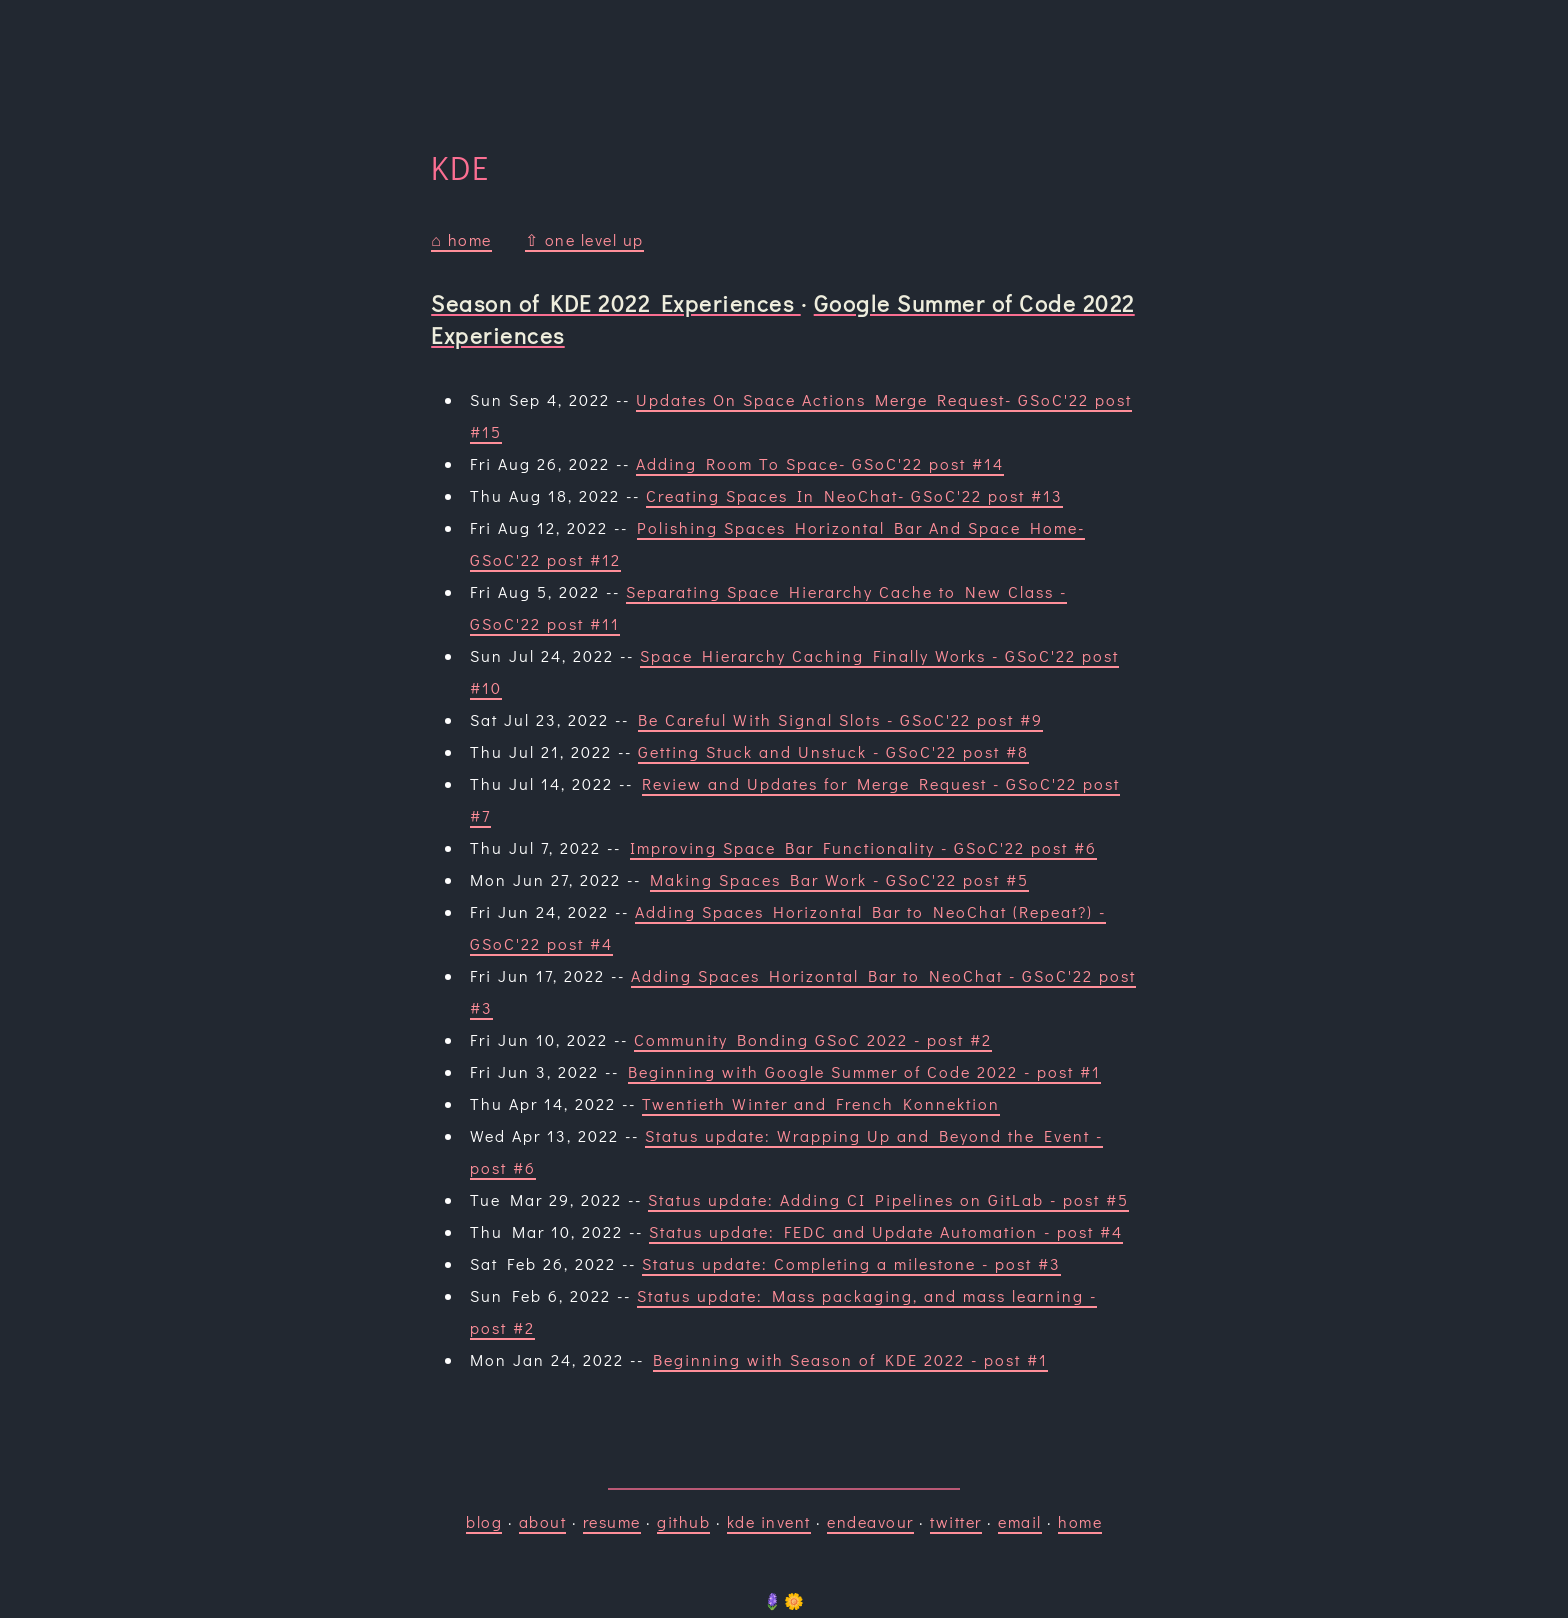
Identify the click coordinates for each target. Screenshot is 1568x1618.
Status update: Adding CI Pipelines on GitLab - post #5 (888, 1199)
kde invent (769, 1521)
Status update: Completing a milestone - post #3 (851, 1263)
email (1020, 1521)
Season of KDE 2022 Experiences (616, 303)
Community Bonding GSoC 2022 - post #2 (813, 1039)
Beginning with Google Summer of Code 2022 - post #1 (864, 1071)
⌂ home (461, 239)
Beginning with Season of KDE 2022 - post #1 (850, 1359)
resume (612, 1521)
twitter (956, 1521)
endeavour (870, 1521)
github (683, 1521)
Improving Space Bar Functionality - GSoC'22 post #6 (863, 847)
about (543, 1521)
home (1080, 1521)
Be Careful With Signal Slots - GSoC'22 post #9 (840, 719)
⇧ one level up (584, 239)
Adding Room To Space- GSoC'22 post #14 (820, 463)
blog (484, 1521)
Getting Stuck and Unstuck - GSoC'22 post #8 (833, 751)
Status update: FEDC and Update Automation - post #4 (886, 1231)
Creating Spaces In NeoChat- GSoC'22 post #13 (854, 495)
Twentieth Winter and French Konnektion (821, 1103)
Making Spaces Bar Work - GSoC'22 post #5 (839, 879)
